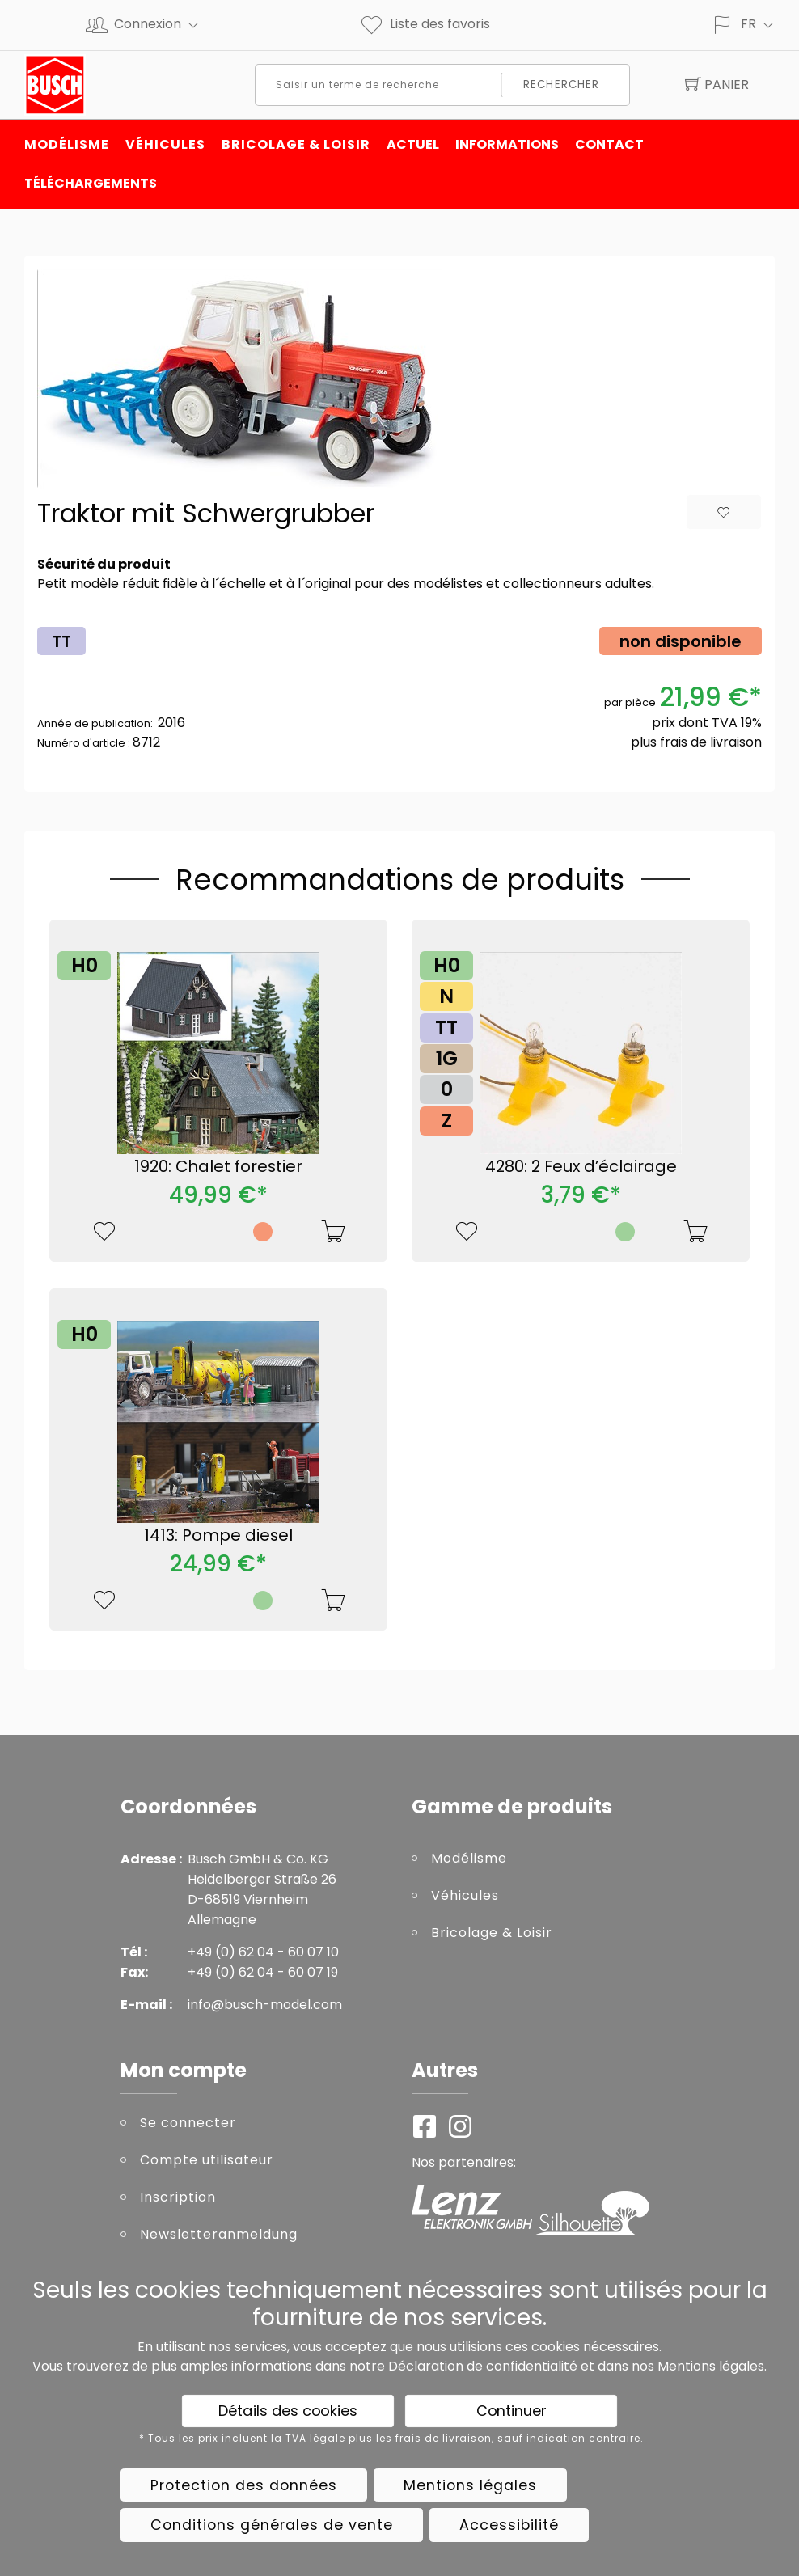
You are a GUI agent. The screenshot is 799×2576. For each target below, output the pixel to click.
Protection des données (243, 2485)
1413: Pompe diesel (218, 1535)
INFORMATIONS (507, 144)
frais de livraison (711, 742)
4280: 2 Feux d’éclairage (581, 1166)
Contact (609, 144)
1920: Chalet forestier (218, 1166)
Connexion (163, 24)
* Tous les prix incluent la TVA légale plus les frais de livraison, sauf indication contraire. (391, 2438)
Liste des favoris (424, 24)
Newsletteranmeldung (219, 2234)
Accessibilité (509, 2525)
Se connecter (188, 2122)
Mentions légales (710, 2366)
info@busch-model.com (265, 2004)
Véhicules (165, 144)
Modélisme (66, 144)
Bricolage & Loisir (296, 144)
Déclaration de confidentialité (482, 2366)
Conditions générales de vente (271, 2525)
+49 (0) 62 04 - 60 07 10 (263, 1952)
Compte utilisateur (206, 2160)
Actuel (413, 144)
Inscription (178, 2197)
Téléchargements (90, 183)
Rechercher (561, 84)
